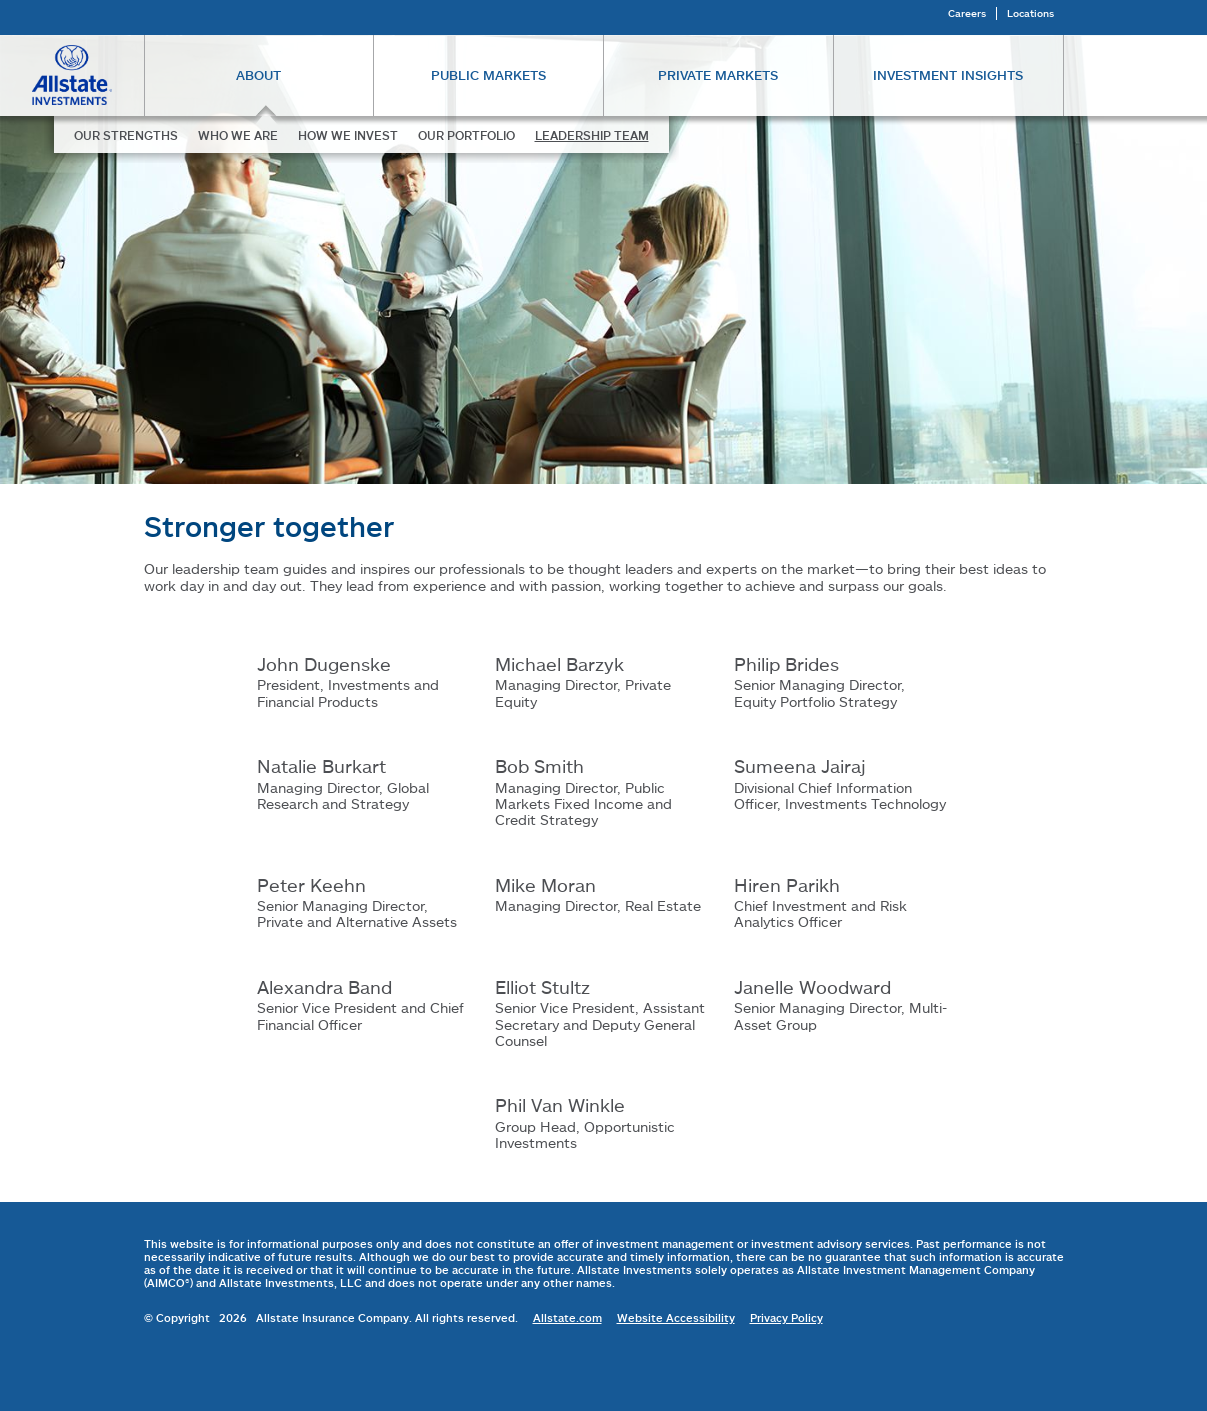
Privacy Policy (786, 1317)
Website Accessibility (676, 1317)
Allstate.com (567, 1317)
